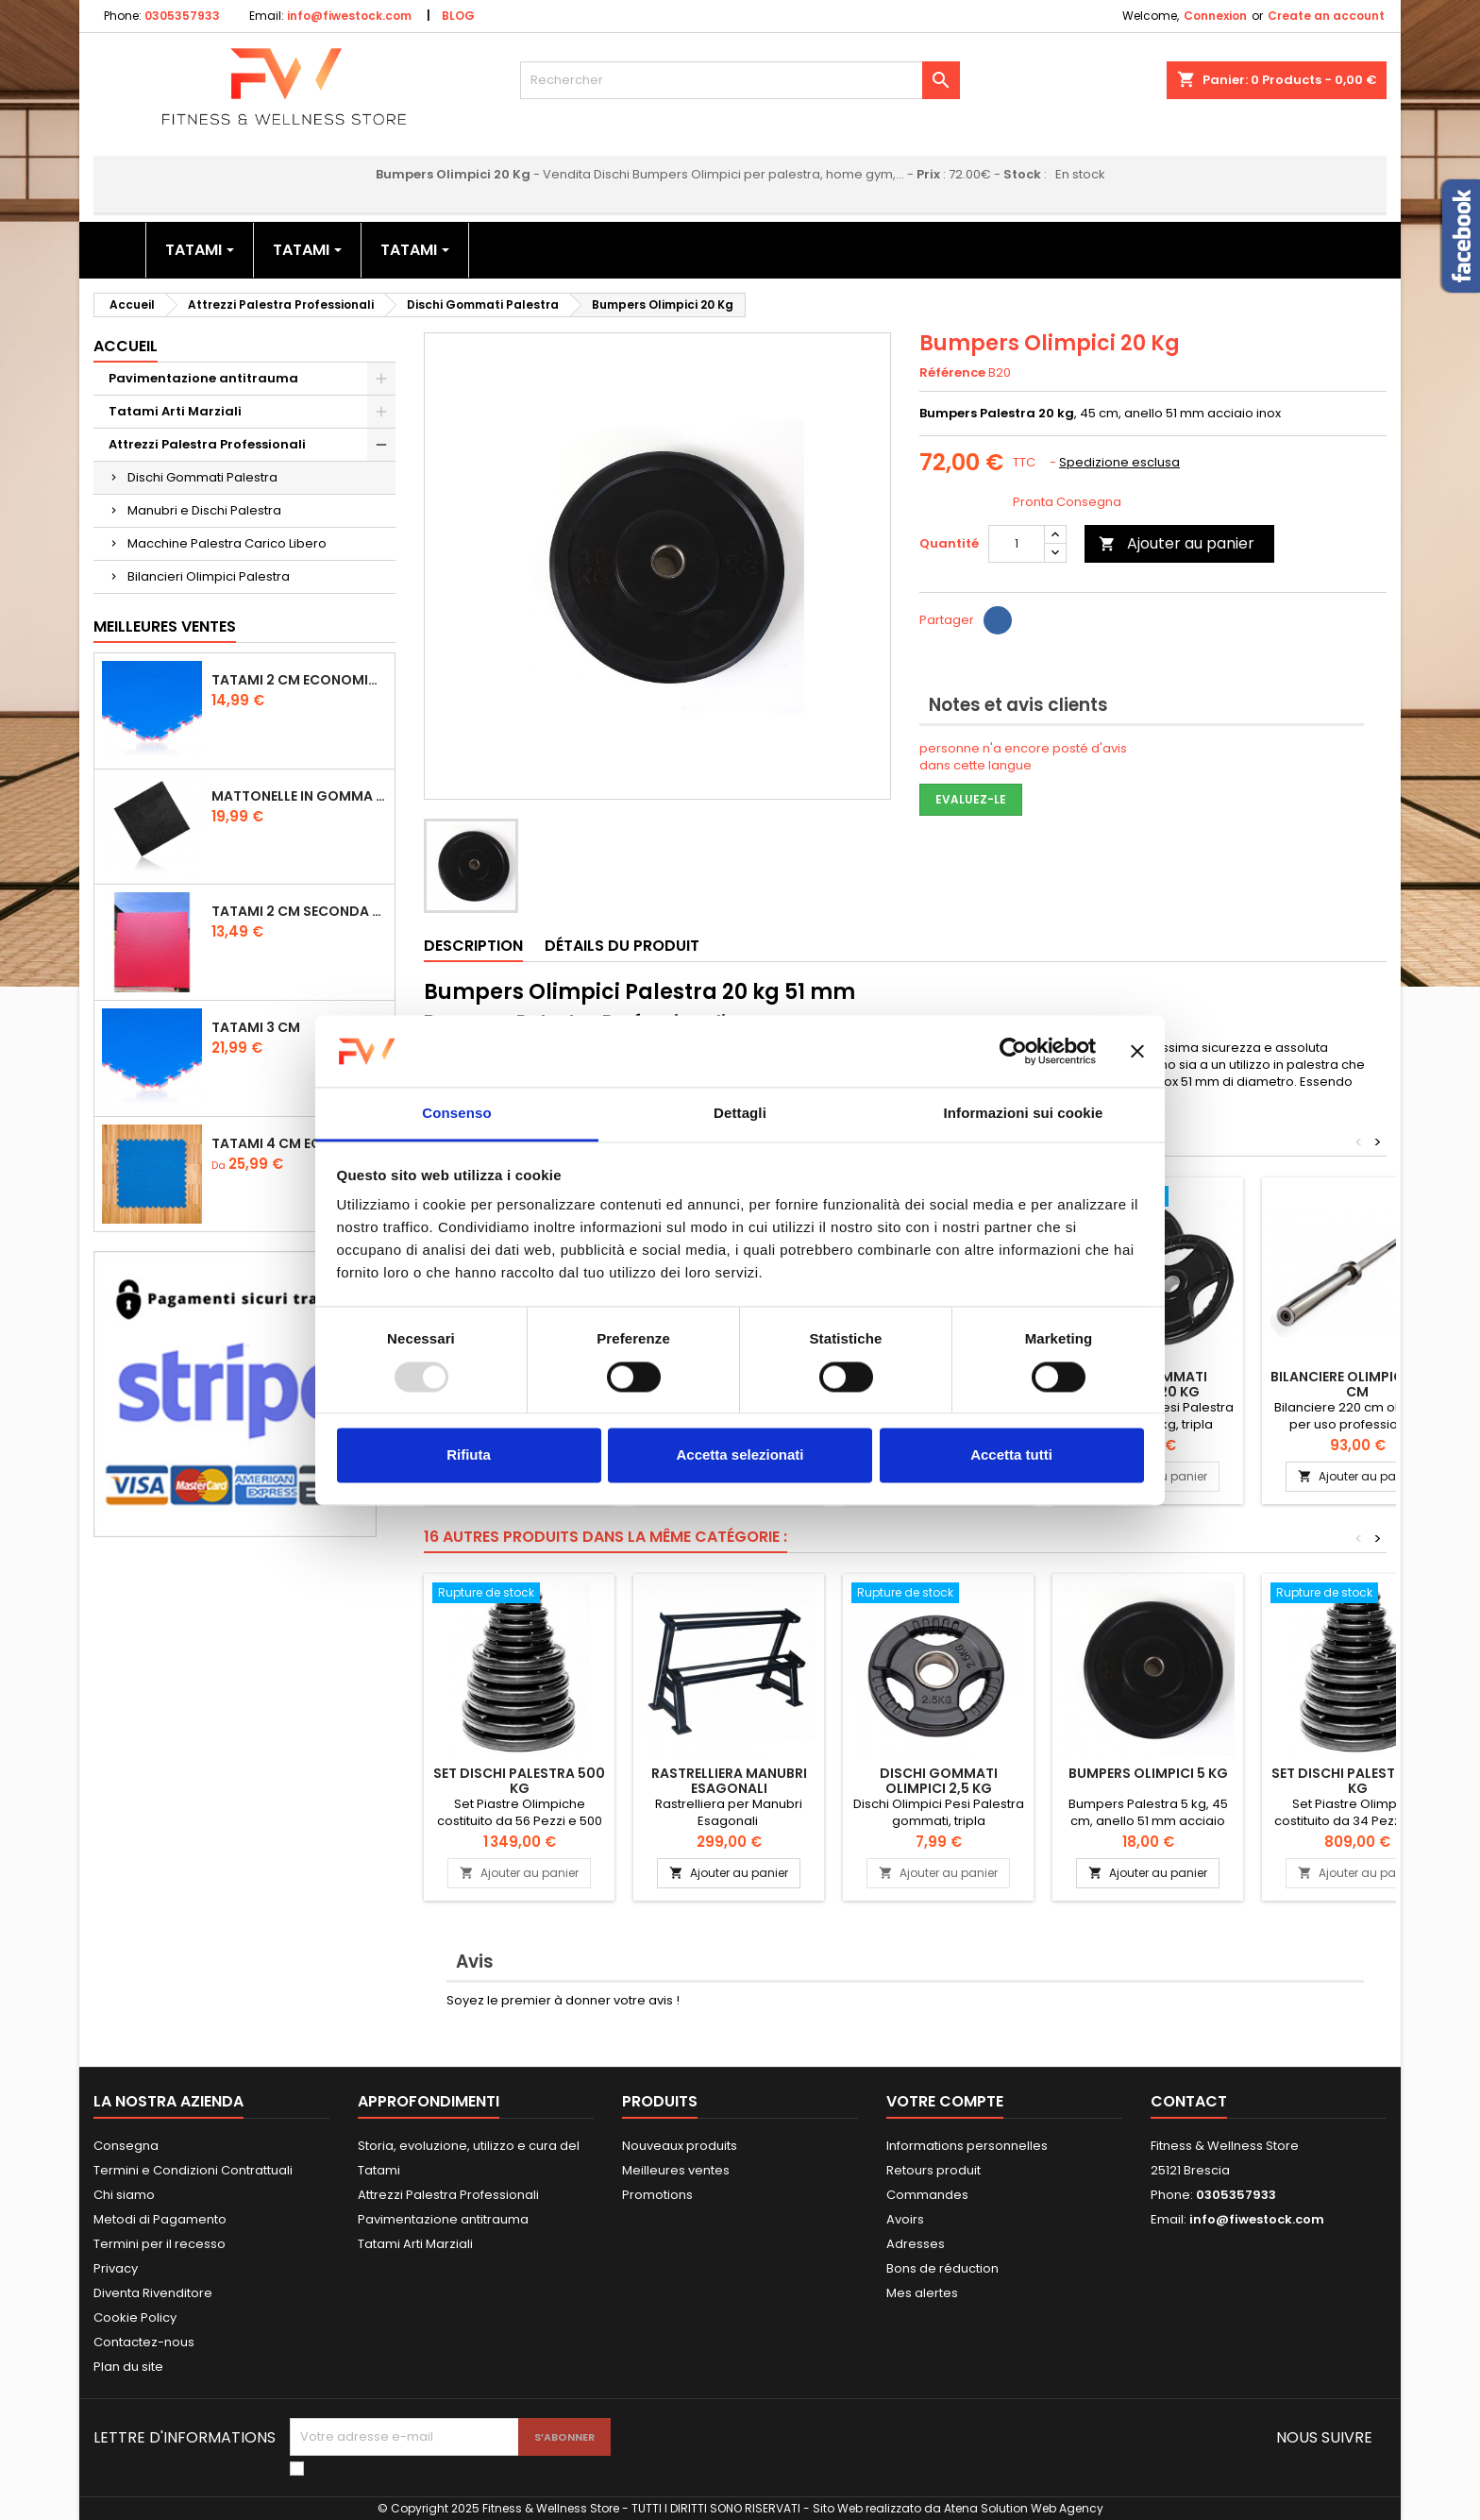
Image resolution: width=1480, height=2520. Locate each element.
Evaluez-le (970, 799)
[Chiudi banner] (1137, 1050)
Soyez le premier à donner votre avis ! (563, 2000)
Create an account (1326, 16)
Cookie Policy (135, 2317)
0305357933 (182, 16)
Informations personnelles (967, 2146)
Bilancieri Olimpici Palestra (208, 576)
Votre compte (944, 2101)
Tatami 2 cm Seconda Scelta (299, 911)
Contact (1189, 2101)
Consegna (126, 2146)
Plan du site (128, 2367)
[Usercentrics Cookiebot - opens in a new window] (1013, 1051)
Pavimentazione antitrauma (203, 378)
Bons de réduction (942, 2268)
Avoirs (905, 2219)
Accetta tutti (1011, 1455)
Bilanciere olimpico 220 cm (1357, 1384)
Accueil (125, 346)
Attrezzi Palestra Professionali (207, 444)
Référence (952, 372)
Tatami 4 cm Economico (299, 1143)
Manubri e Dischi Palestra (204, 510)
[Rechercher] (740, 80)
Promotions (657, 2195)
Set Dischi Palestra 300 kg (1357, 1781)
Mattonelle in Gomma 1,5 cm (299, 795)
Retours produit (933, 2170)
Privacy (115, 2268)
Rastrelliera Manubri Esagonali (729, 1781)
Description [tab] (473, 945)
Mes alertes (922, 2293)
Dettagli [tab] (740, 1114)
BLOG (458, 16)
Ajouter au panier (1176, 543)
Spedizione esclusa (1119, 462)
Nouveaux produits (679, 2146)
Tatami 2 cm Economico (299, 679)
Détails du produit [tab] (622, 945)
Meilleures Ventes (164, 626)
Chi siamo (124, 2195)
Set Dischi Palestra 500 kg (519, 1781)
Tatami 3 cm (255, 1027)
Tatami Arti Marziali (175, 411)
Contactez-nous (143, 2342)
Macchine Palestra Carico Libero (227, 543)
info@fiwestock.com (349, 16)
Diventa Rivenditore (152, 2293)
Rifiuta (468, 1455)
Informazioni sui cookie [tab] (1023, 1114)
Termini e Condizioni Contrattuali (193, 2170)
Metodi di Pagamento (160, 2219)
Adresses (915, 2244)
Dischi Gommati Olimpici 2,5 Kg (939, 1781)
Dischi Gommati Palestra (202, 477)
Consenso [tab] (456, 1114)
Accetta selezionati (739, 1455)
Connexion (1215, 16)
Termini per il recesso (159, 2244)
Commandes (927, 2195)
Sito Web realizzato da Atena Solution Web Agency (958, 2508)
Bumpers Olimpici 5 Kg (1148, 1773)
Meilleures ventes (676, 2170)
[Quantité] (1016, 544)
